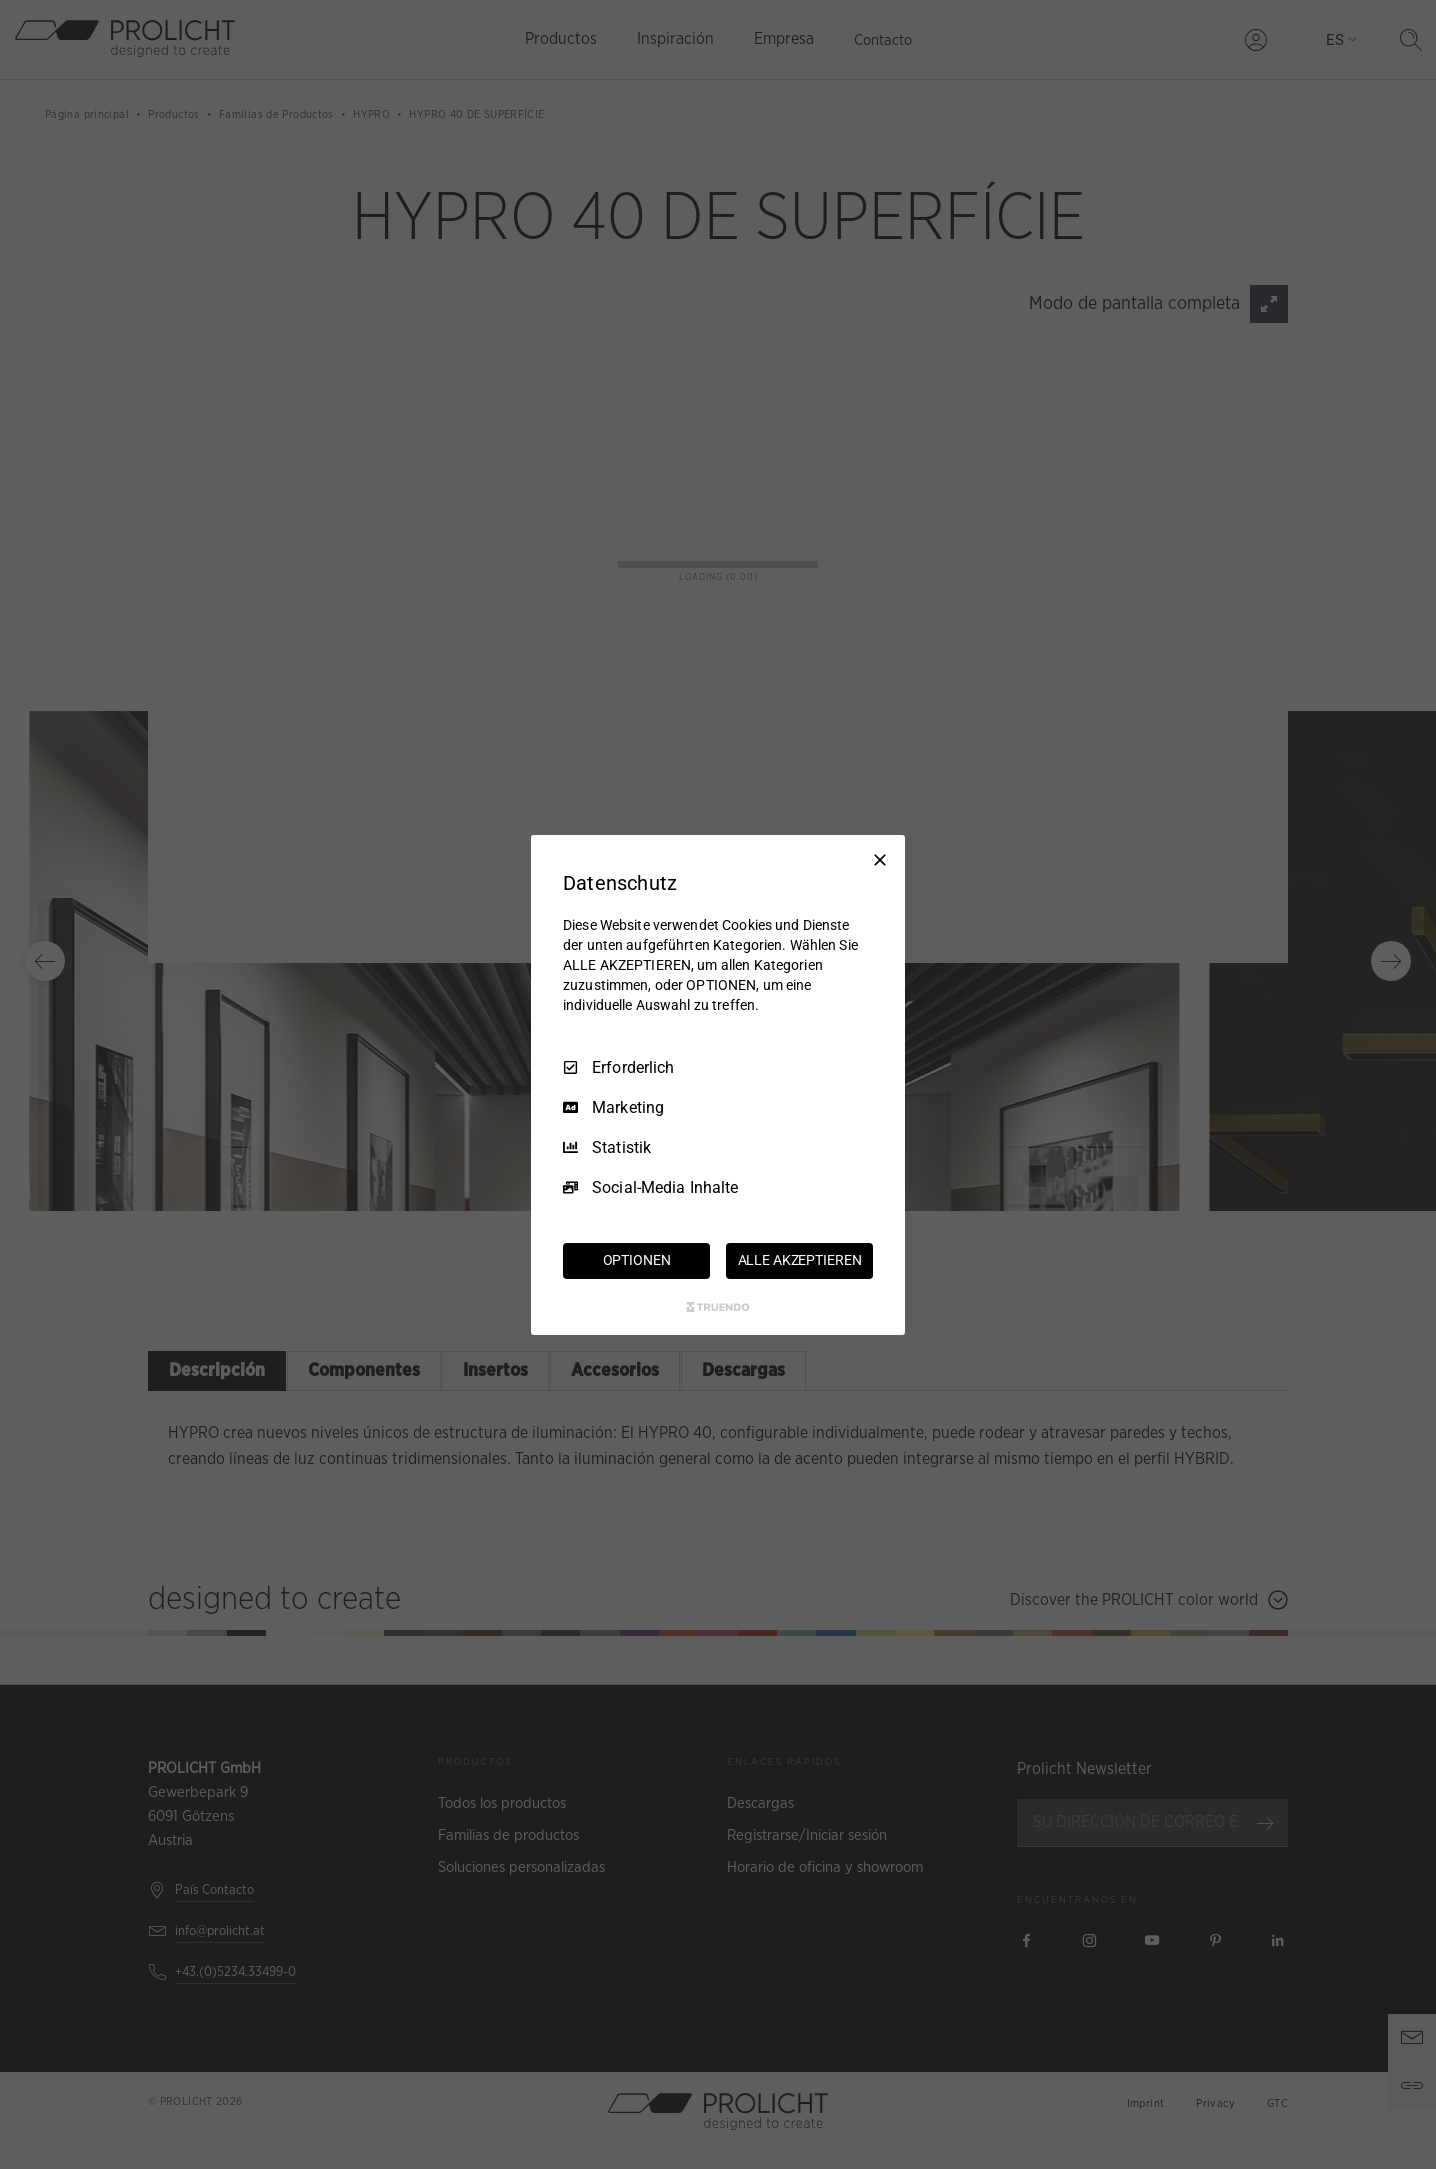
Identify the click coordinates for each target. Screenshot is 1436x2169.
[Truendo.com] (718, 1307)
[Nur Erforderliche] (880, 859)
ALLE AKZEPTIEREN (800, 1260)
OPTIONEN (637, 1260)
